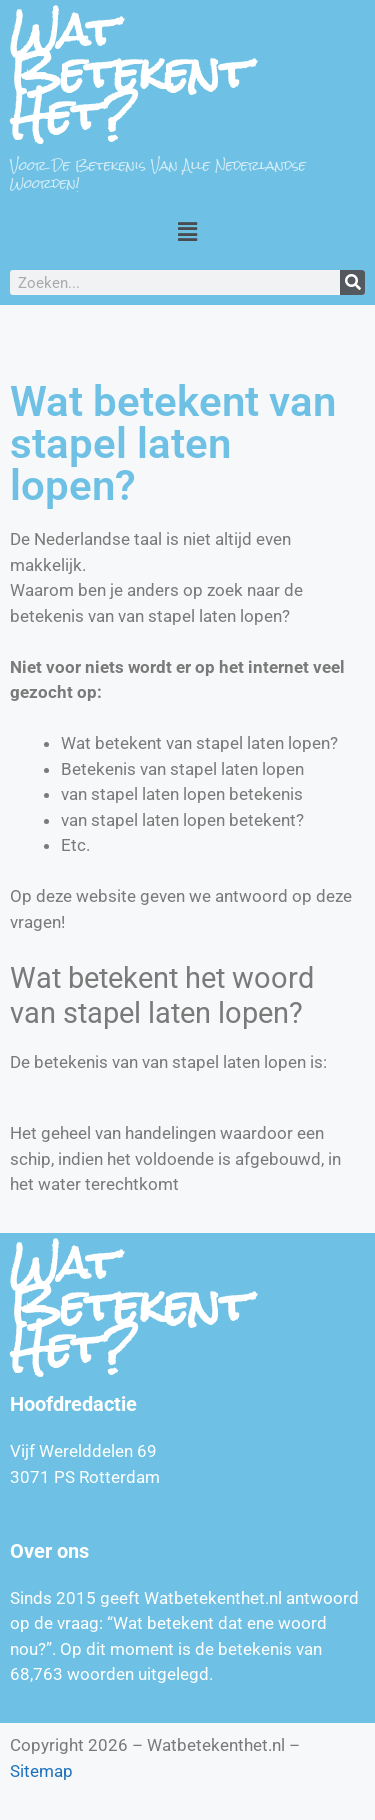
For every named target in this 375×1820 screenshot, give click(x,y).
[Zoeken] (352, 282)
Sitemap (41, 1771)
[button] (187, 231)
